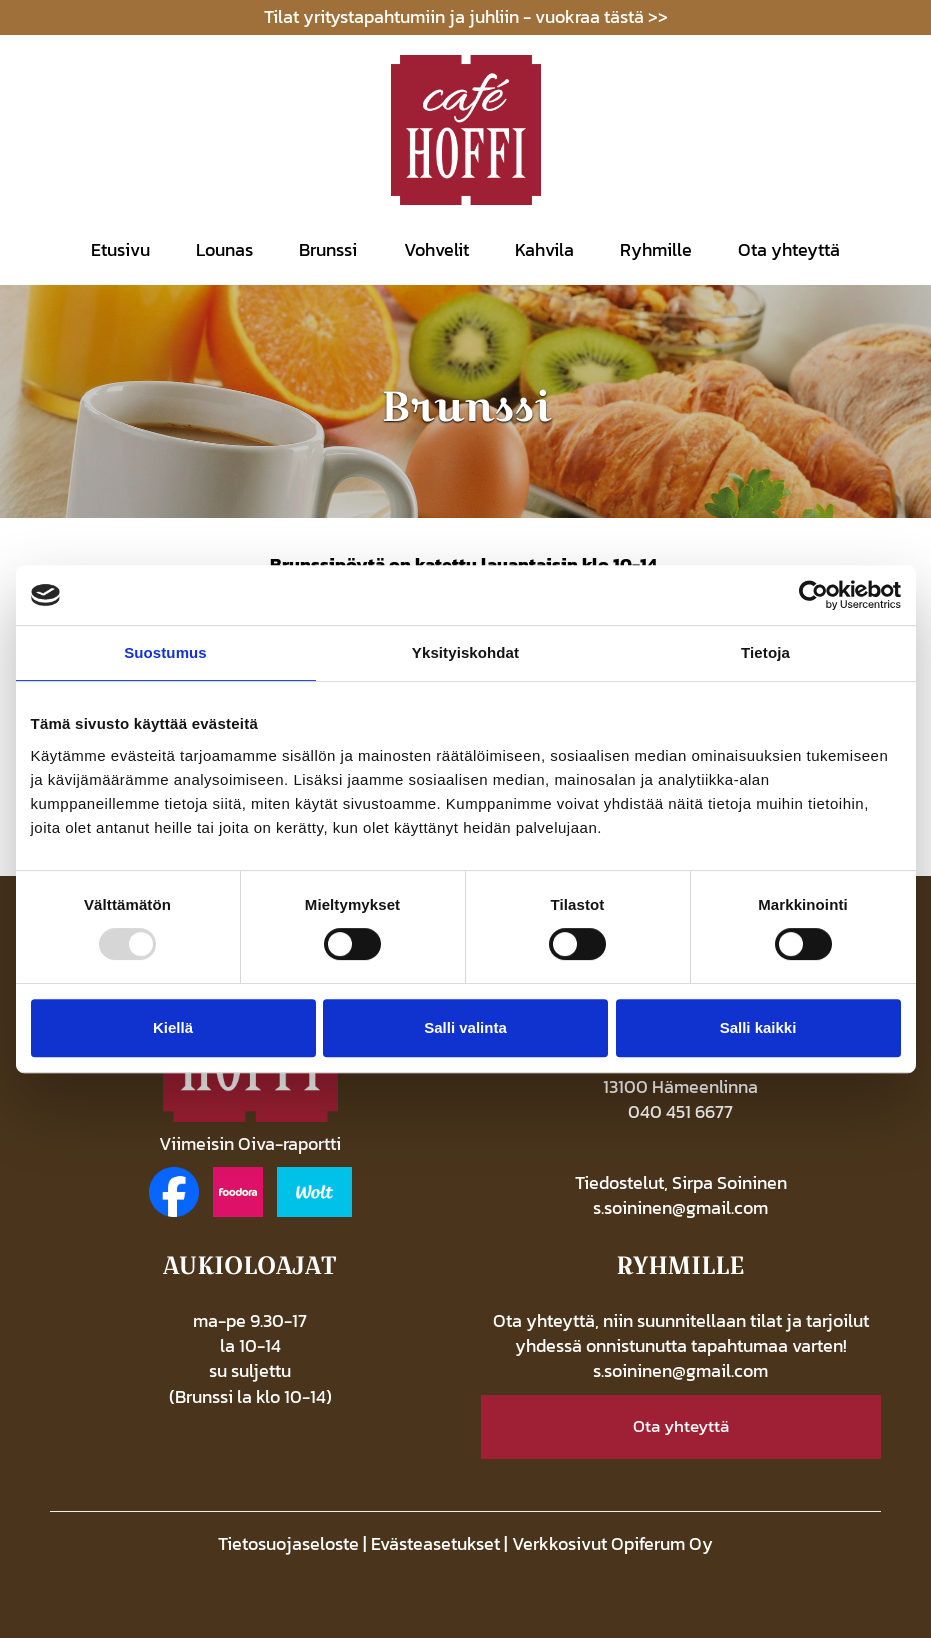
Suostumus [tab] (165, 652)
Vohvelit (436, 250)
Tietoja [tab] (765, 652)
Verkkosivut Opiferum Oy (612, 1544)
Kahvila (544, 250)
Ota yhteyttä (789, 250)
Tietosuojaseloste (288, 1544)
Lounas (224, 250)
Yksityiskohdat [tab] (465, 652)
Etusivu (120, 250)
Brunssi (328, 250)
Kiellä (173, 1027)
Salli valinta (465, 1027)
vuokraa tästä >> (601, 17)
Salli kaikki (758, 1027)
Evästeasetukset (435, 1544)
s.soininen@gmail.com (680, 1208)
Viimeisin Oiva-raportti (250, 1144)
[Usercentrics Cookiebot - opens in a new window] (813, 595)
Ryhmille (656, 250)
